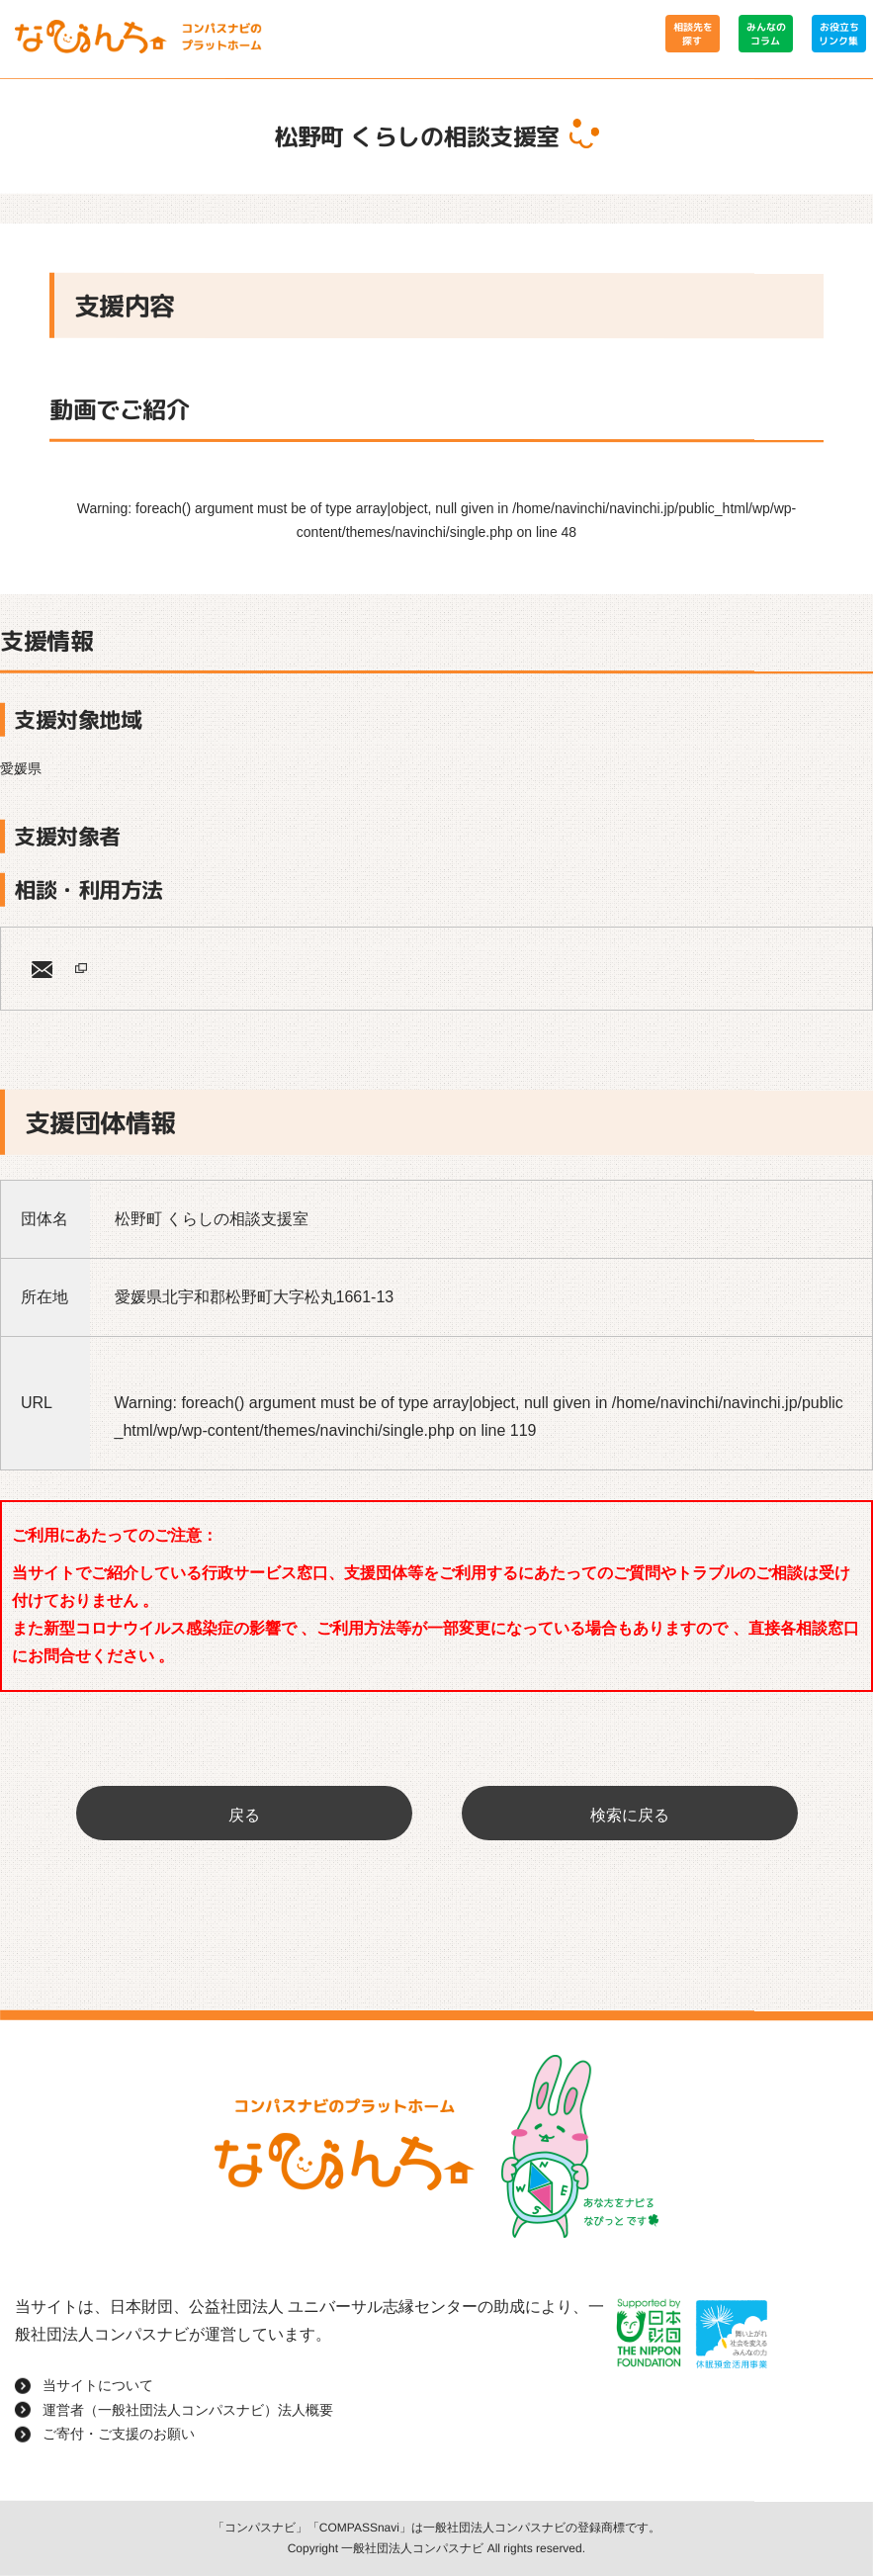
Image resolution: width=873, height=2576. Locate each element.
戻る (244, 1815)
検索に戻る (629, 1815)
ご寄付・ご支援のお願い (119, 2434)
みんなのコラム (765, 33)
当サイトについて (98, 2385)
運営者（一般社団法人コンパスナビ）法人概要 (188, 2410)
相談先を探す (692, 33)
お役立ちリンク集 (838, 33)
